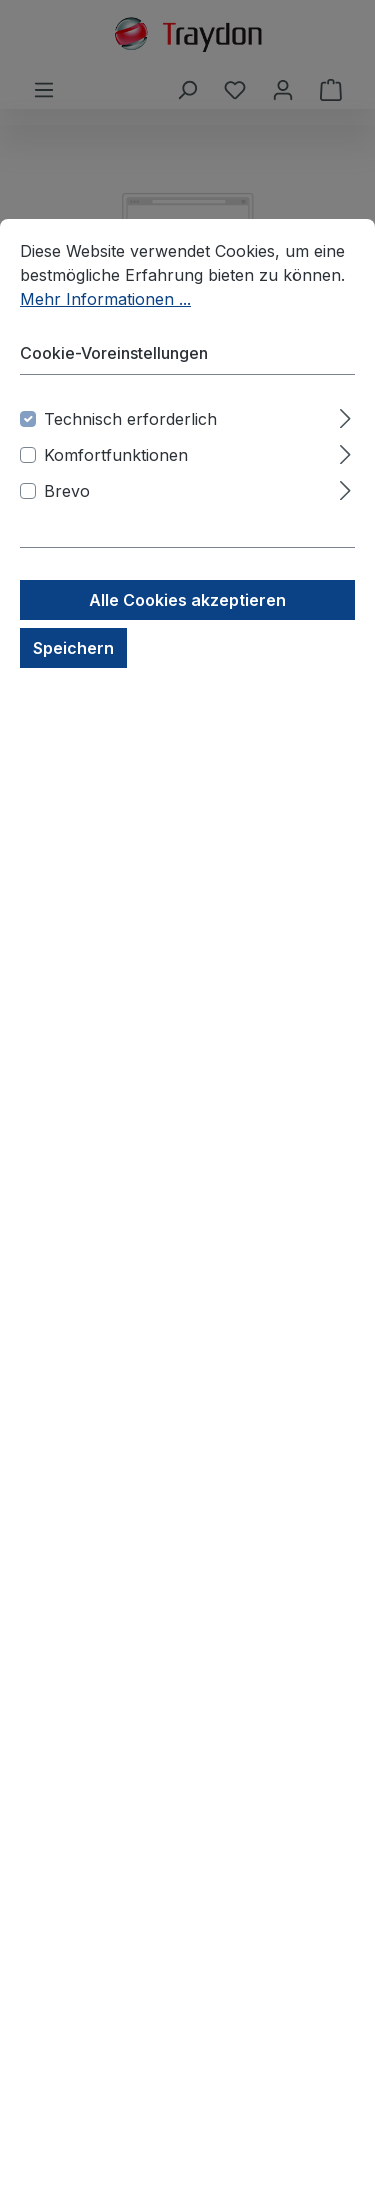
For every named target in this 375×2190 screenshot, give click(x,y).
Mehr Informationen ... (105, 299)
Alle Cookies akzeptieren (187, 600)
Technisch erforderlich (130, 419)
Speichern (73, 648)
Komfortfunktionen (116, 455)
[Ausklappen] (345, 415)
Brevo (67, 491)
